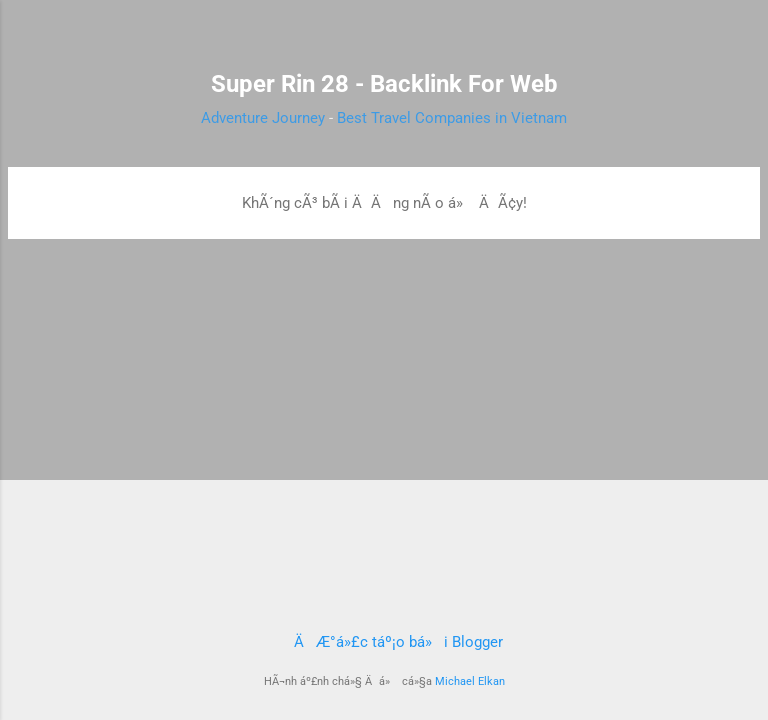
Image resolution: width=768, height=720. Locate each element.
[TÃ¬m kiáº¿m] (740, 40)
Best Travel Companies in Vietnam (452, 118)
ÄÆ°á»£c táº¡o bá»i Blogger (384, 642)
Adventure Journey (263, 118)
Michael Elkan (470, 681)
